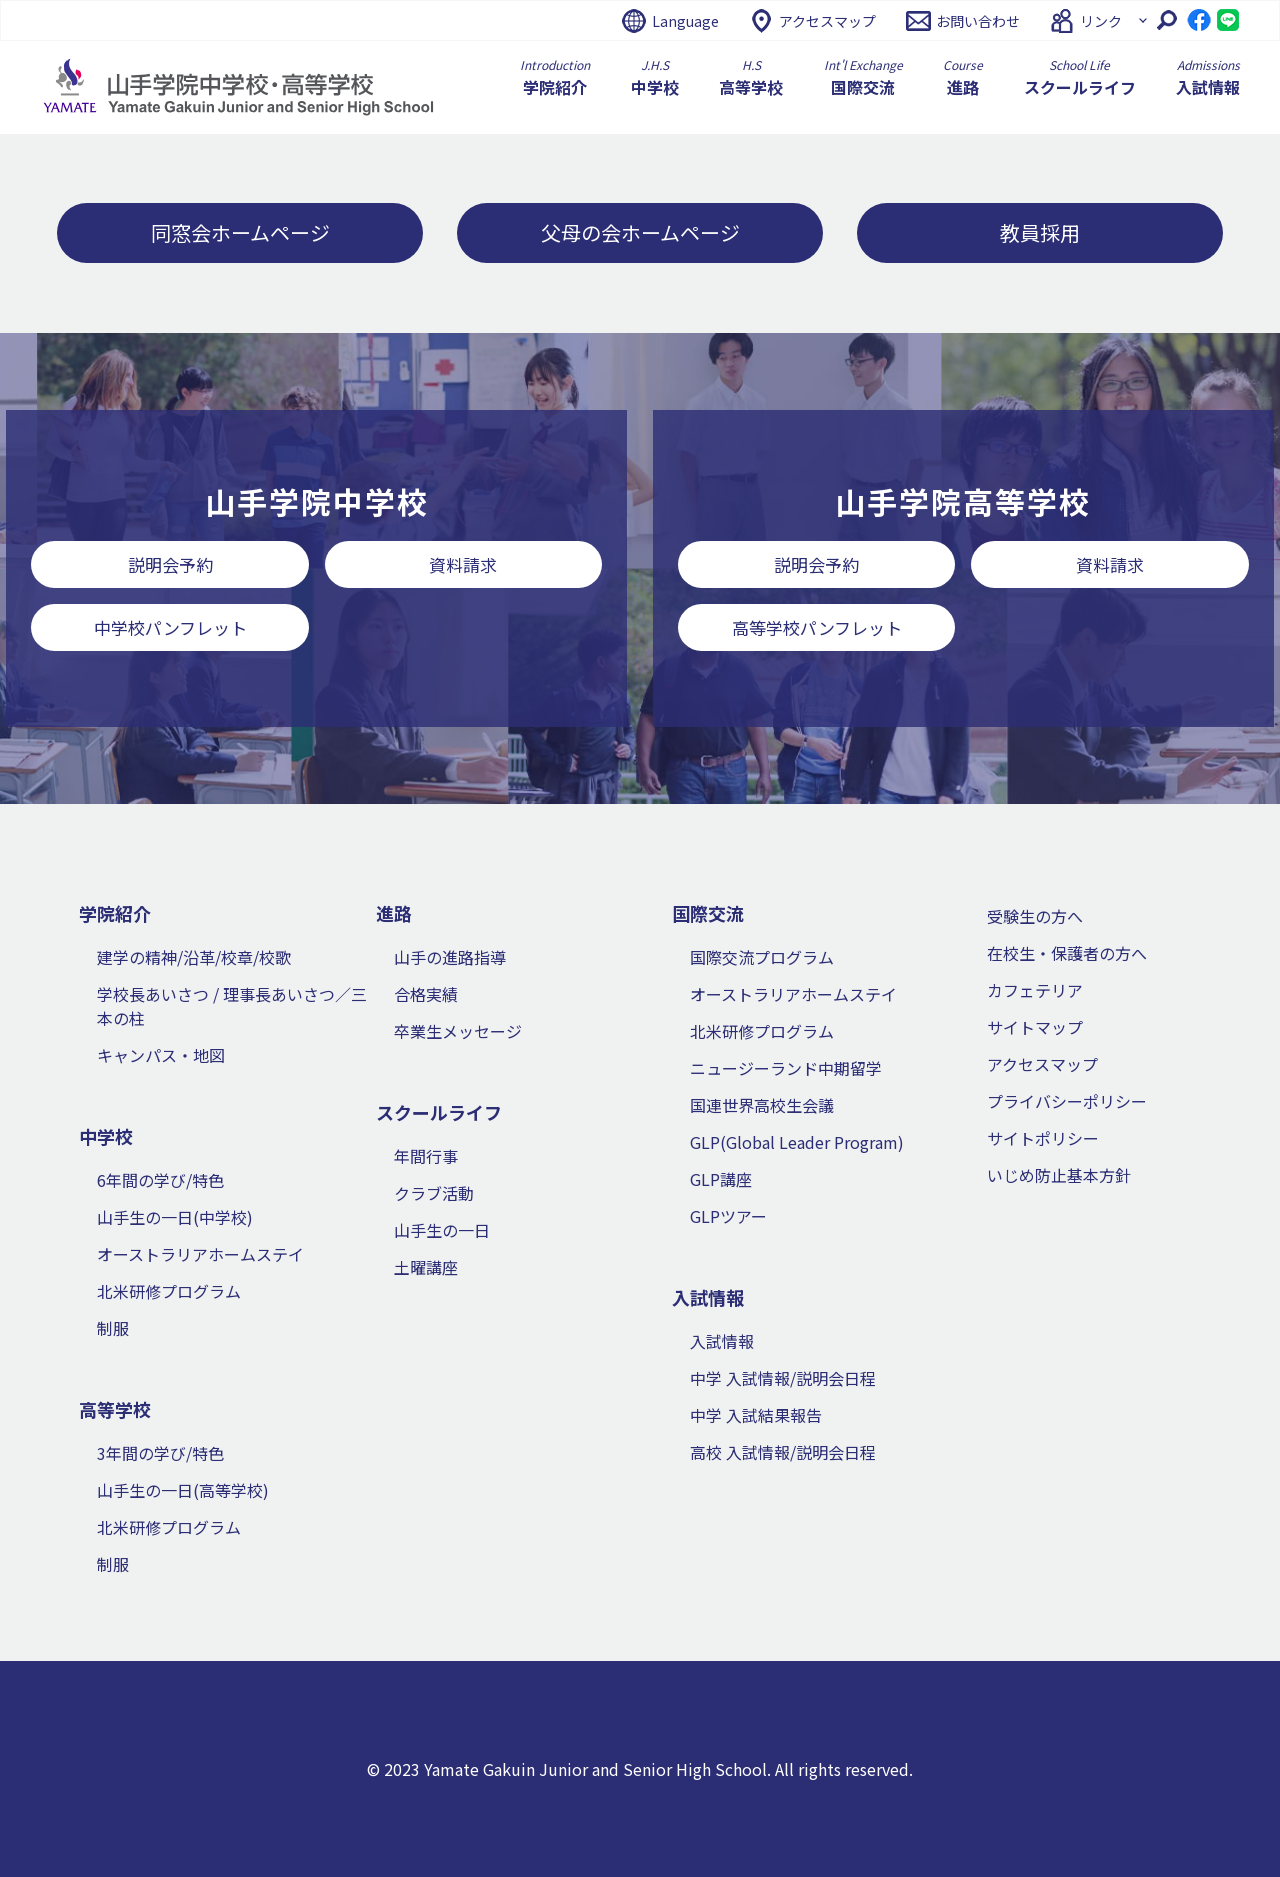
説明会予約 (170, 564)
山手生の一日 (442, 1230)
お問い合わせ (978, 21)
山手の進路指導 (450, 957)
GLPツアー (728, 1216)
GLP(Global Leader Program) (797, 1142)
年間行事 (426, 1156)
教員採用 (1040, 232)
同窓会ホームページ (240, 232)
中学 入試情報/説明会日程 (783, 1378)
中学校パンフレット (170, 627)
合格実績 (426, 994)
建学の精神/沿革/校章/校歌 (194, 957)
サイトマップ (1035, 1027)
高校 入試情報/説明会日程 (783, 1452)
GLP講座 (721, 1179)
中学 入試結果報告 (756, 1415)
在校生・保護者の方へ (1067, 953)
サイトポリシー (1043, 1138)
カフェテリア (1035, 990)
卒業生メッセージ (458, 1031)
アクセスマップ (827, 21)
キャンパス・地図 (161, 1055)
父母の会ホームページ (640, 232)
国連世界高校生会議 (762, 1105)
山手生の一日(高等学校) (183, 1490)
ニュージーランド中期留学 (786, 1068)
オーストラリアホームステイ (200, 1254)
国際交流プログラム (762, 957)
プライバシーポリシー (1067, 1101)
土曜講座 (426, 1267)
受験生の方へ (1035, 916)
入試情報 (722, 1341)
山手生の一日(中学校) (175, 1217)
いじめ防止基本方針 (1059, 1175)
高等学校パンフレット (817, 627)
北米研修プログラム (169, 1291)
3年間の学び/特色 (160, 1453)
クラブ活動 (434, 1193)
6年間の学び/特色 (160, 1180)
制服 (113, 1328)
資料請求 (463, 564)
